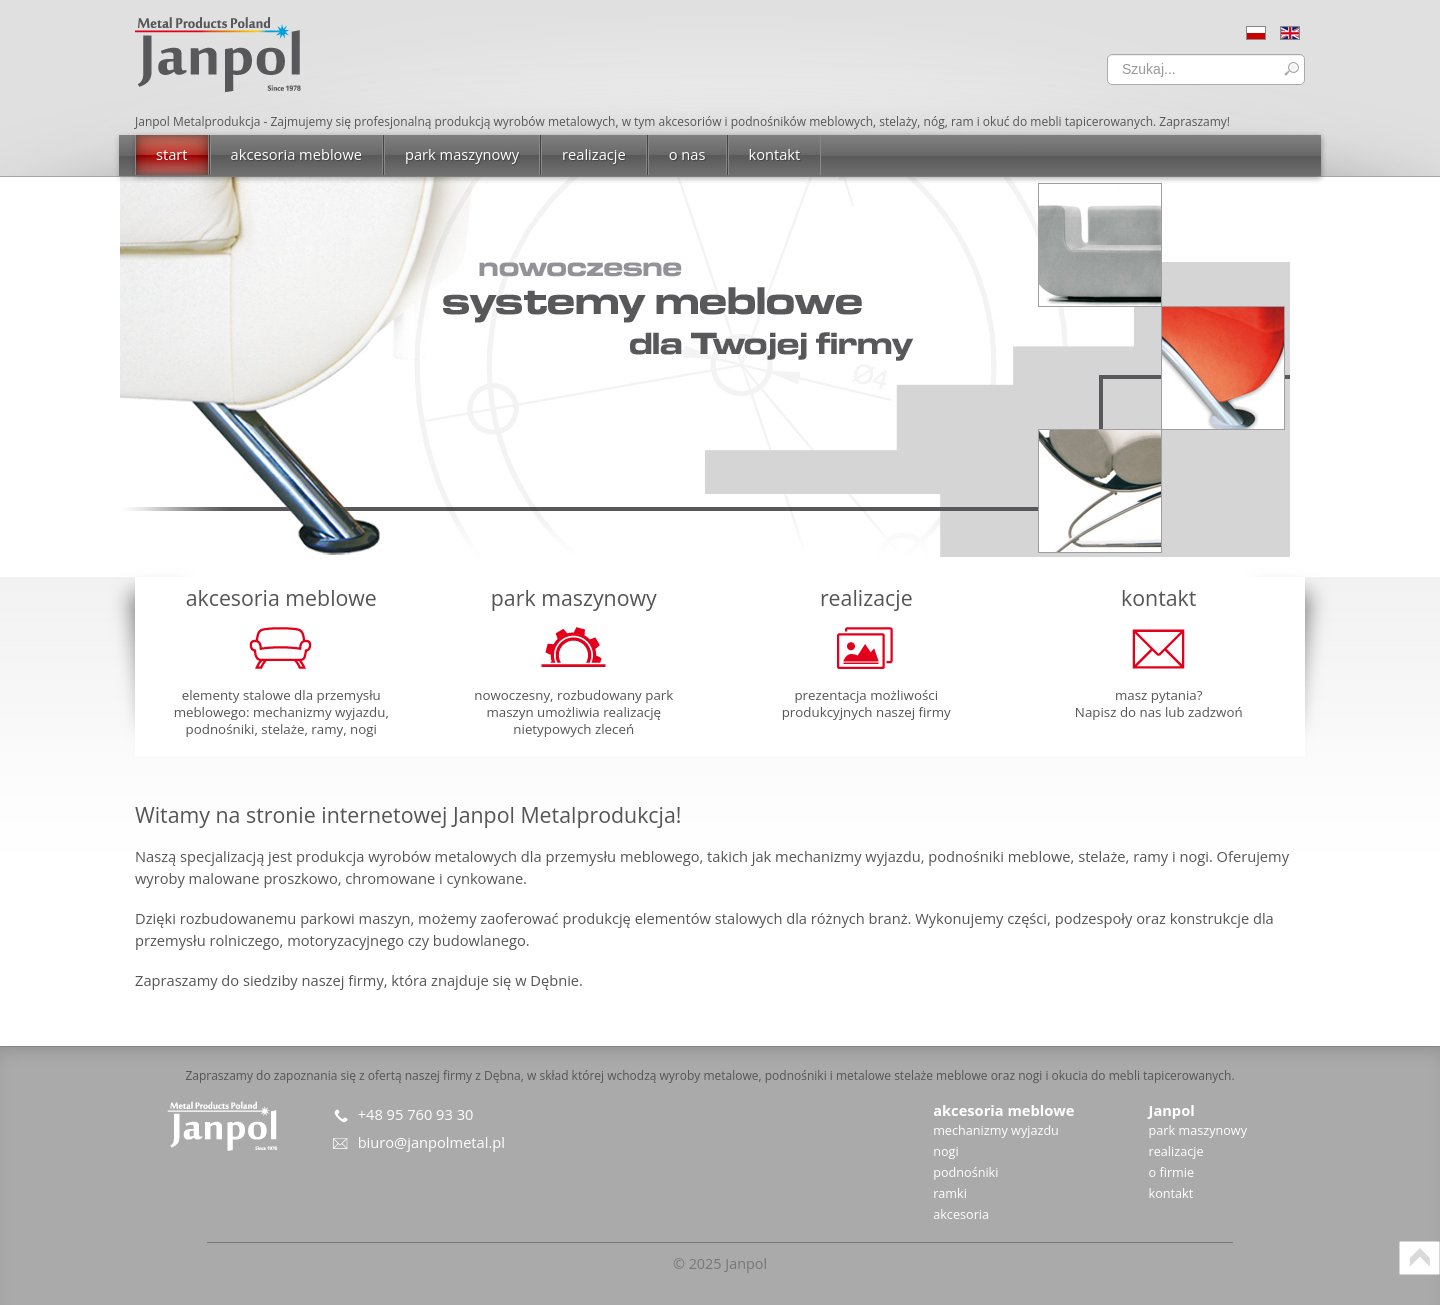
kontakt (1171, 1193)
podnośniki (965, 1172)
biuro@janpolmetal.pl (431, 1142)
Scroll (1419, 1258)
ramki (950, 1193)
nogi (945, 1151)
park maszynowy (1198, 1130)
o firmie (1172, 1172)
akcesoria (961, 1214)
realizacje (1176, 1151)
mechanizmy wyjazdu (996, 1130)
